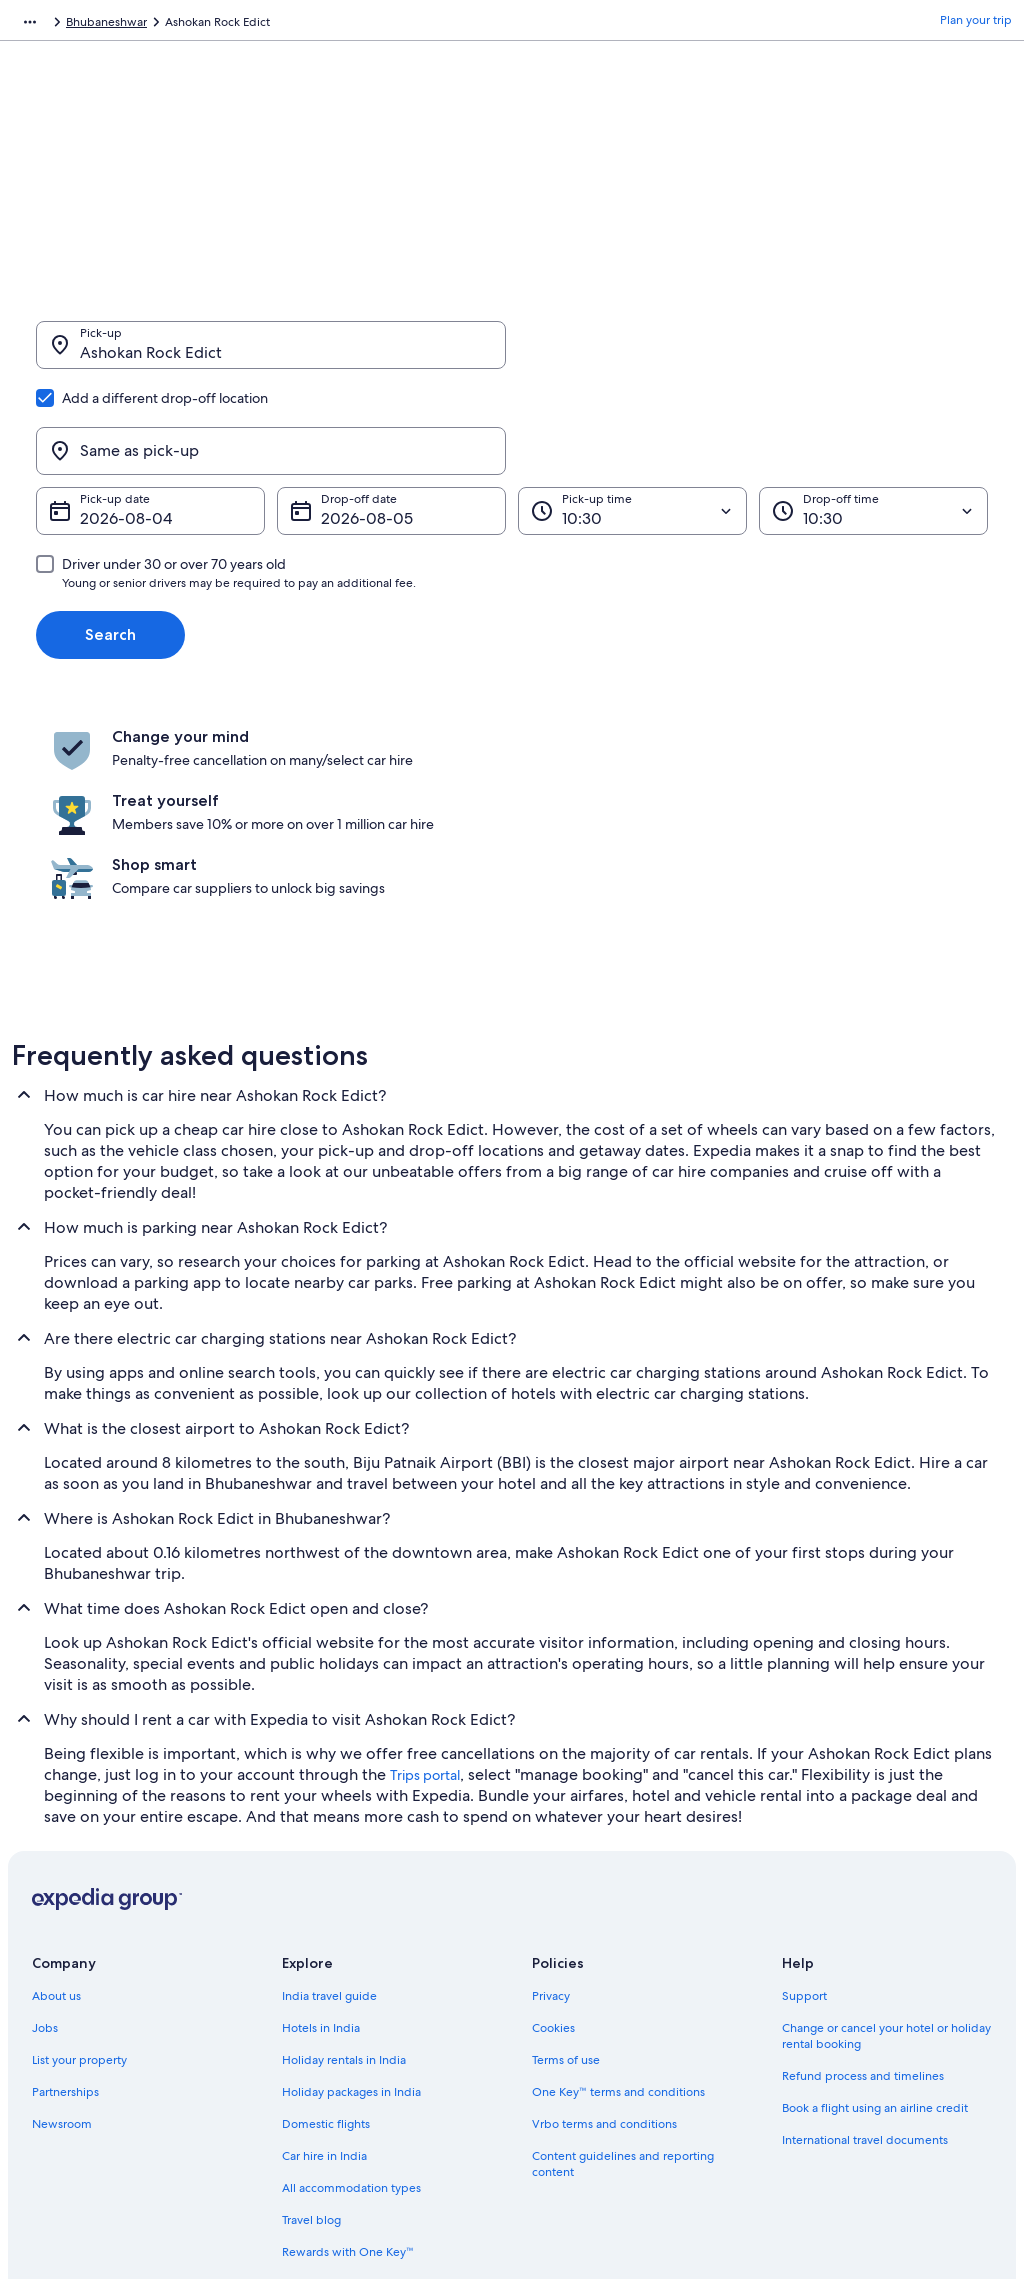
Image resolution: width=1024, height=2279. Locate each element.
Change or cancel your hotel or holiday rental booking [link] (886, 1824)
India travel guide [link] (329, 1784)
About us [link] (56, 1784)
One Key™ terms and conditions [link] (618, 1880)
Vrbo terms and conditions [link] (604, 1912)
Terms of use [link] (566, 1848)
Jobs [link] (45, 1816)
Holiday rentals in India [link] (344, 1848)
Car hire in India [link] (324, 1944)
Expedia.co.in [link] (48, 25)
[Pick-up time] (632, 415)
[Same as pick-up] (753, 355)
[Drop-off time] (873, 415)
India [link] (178, 25)
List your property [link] (79, 1848)
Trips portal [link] (425, 1563)
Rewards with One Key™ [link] (348, 2040)
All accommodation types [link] (351, 1976)
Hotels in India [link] (321, 1816)
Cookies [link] (553, 1816)
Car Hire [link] (125, 25)
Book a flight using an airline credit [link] (875, 1896)
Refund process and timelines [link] (863, 1864)
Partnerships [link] (65, 1880)
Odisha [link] (229, 25)
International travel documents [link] (865, 1928)
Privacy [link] (551, 1784)
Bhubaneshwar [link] (307, 25)
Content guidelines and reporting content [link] (623, 1952)
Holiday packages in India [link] (351, 1880)
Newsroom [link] (62, 1912)
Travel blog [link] (311, 2008)
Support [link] (804, 1784)
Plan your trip (976, 25)
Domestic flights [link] (326, 1912)
